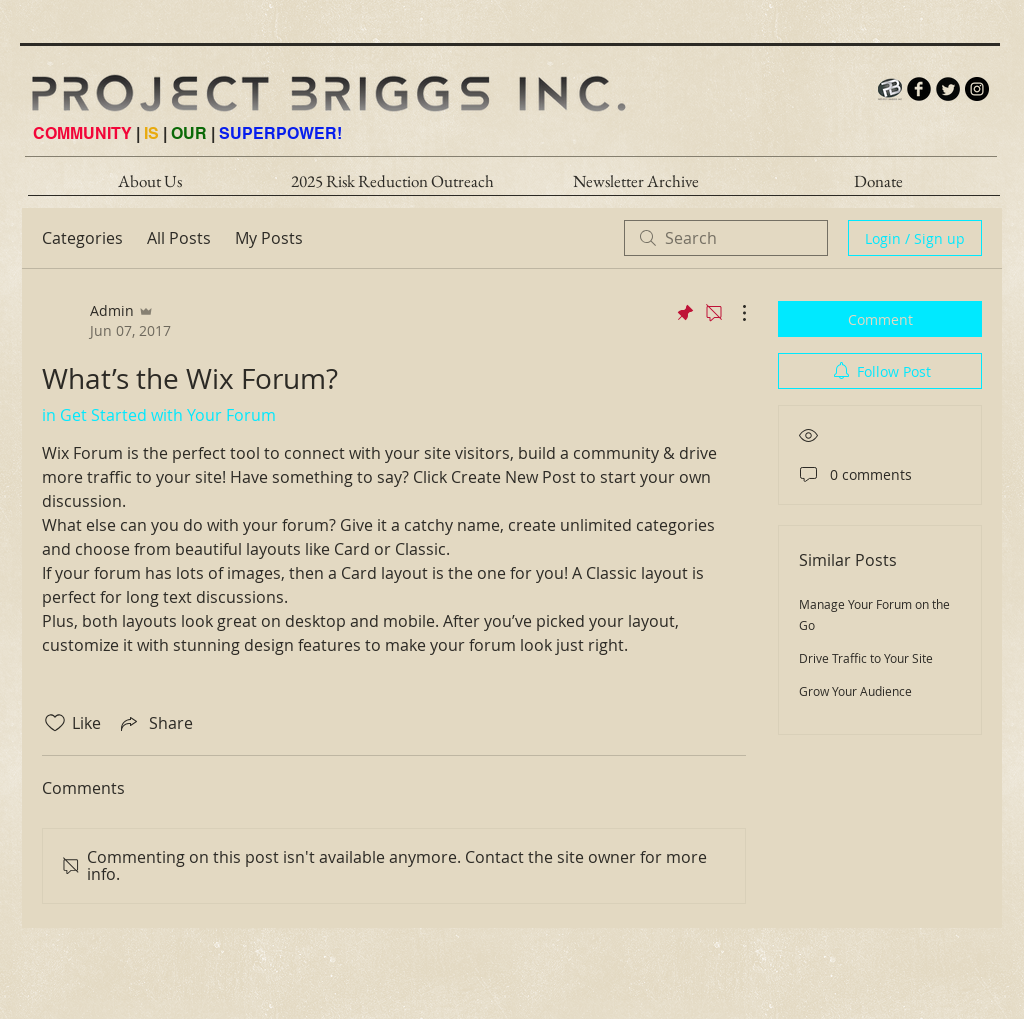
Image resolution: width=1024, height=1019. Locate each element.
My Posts (269, 238)
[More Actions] (734, 313)
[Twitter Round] (948, 89)
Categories (82, 238)
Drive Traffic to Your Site (866, 658)
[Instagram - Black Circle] (977, 89)
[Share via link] (155, 723)
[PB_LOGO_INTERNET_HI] (890, 89)
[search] (726, 238)
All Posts (179, 238)
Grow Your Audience (855, 691)
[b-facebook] (919, 89)
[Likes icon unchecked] (55, 723)
